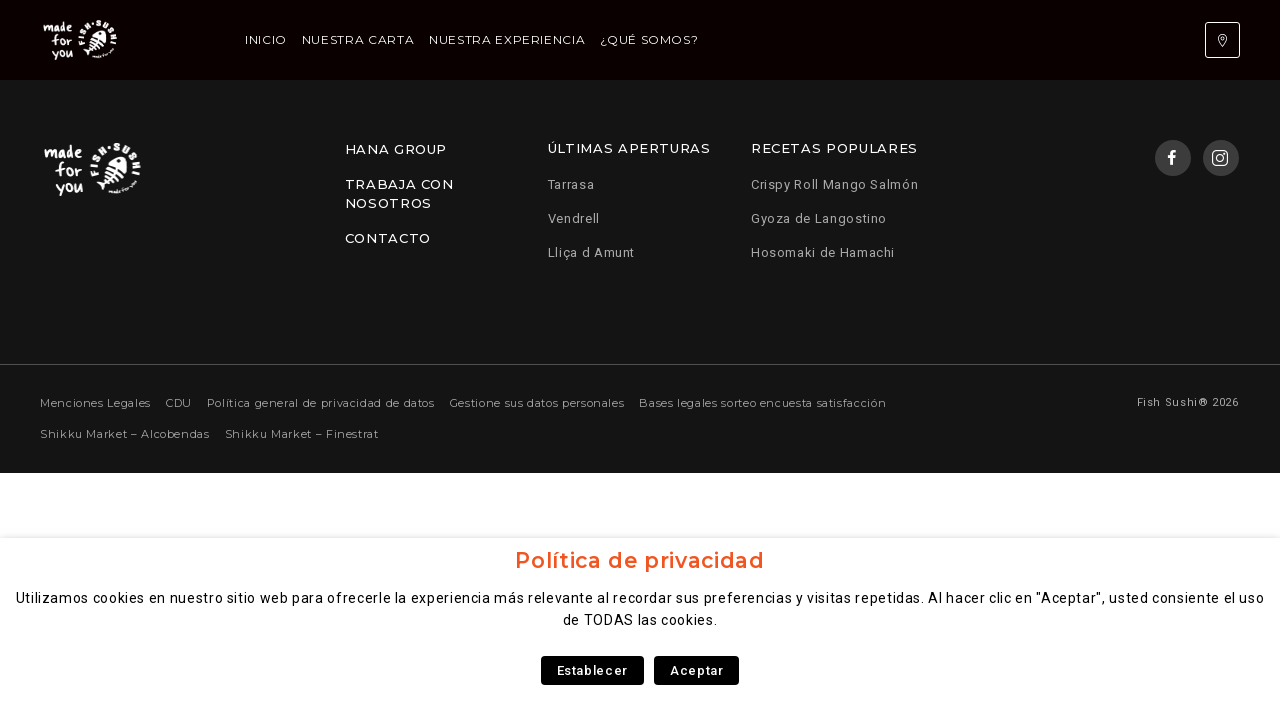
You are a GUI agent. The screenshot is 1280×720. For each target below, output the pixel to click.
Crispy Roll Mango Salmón (834, 184)
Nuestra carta (358, 39)
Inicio (266, 39)
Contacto (388, 238)
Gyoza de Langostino (819, 218)
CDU (179, 403)
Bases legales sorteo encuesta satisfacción (762, 403)
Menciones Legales (95, 403)
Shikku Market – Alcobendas (125, 434)
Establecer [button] (592, 670)
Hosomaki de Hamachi (823, 252)
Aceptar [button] (696, 670)
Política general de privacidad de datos (321, 403)
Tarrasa (571, 184)
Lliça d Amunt (591, 252)
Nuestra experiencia (507, 39)
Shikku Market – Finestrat (302, 434)
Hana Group (396, 149)
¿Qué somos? (649, 39)
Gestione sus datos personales (537, 403)
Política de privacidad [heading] (639, 560)
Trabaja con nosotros (399, 194)
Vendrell (574, 218)
